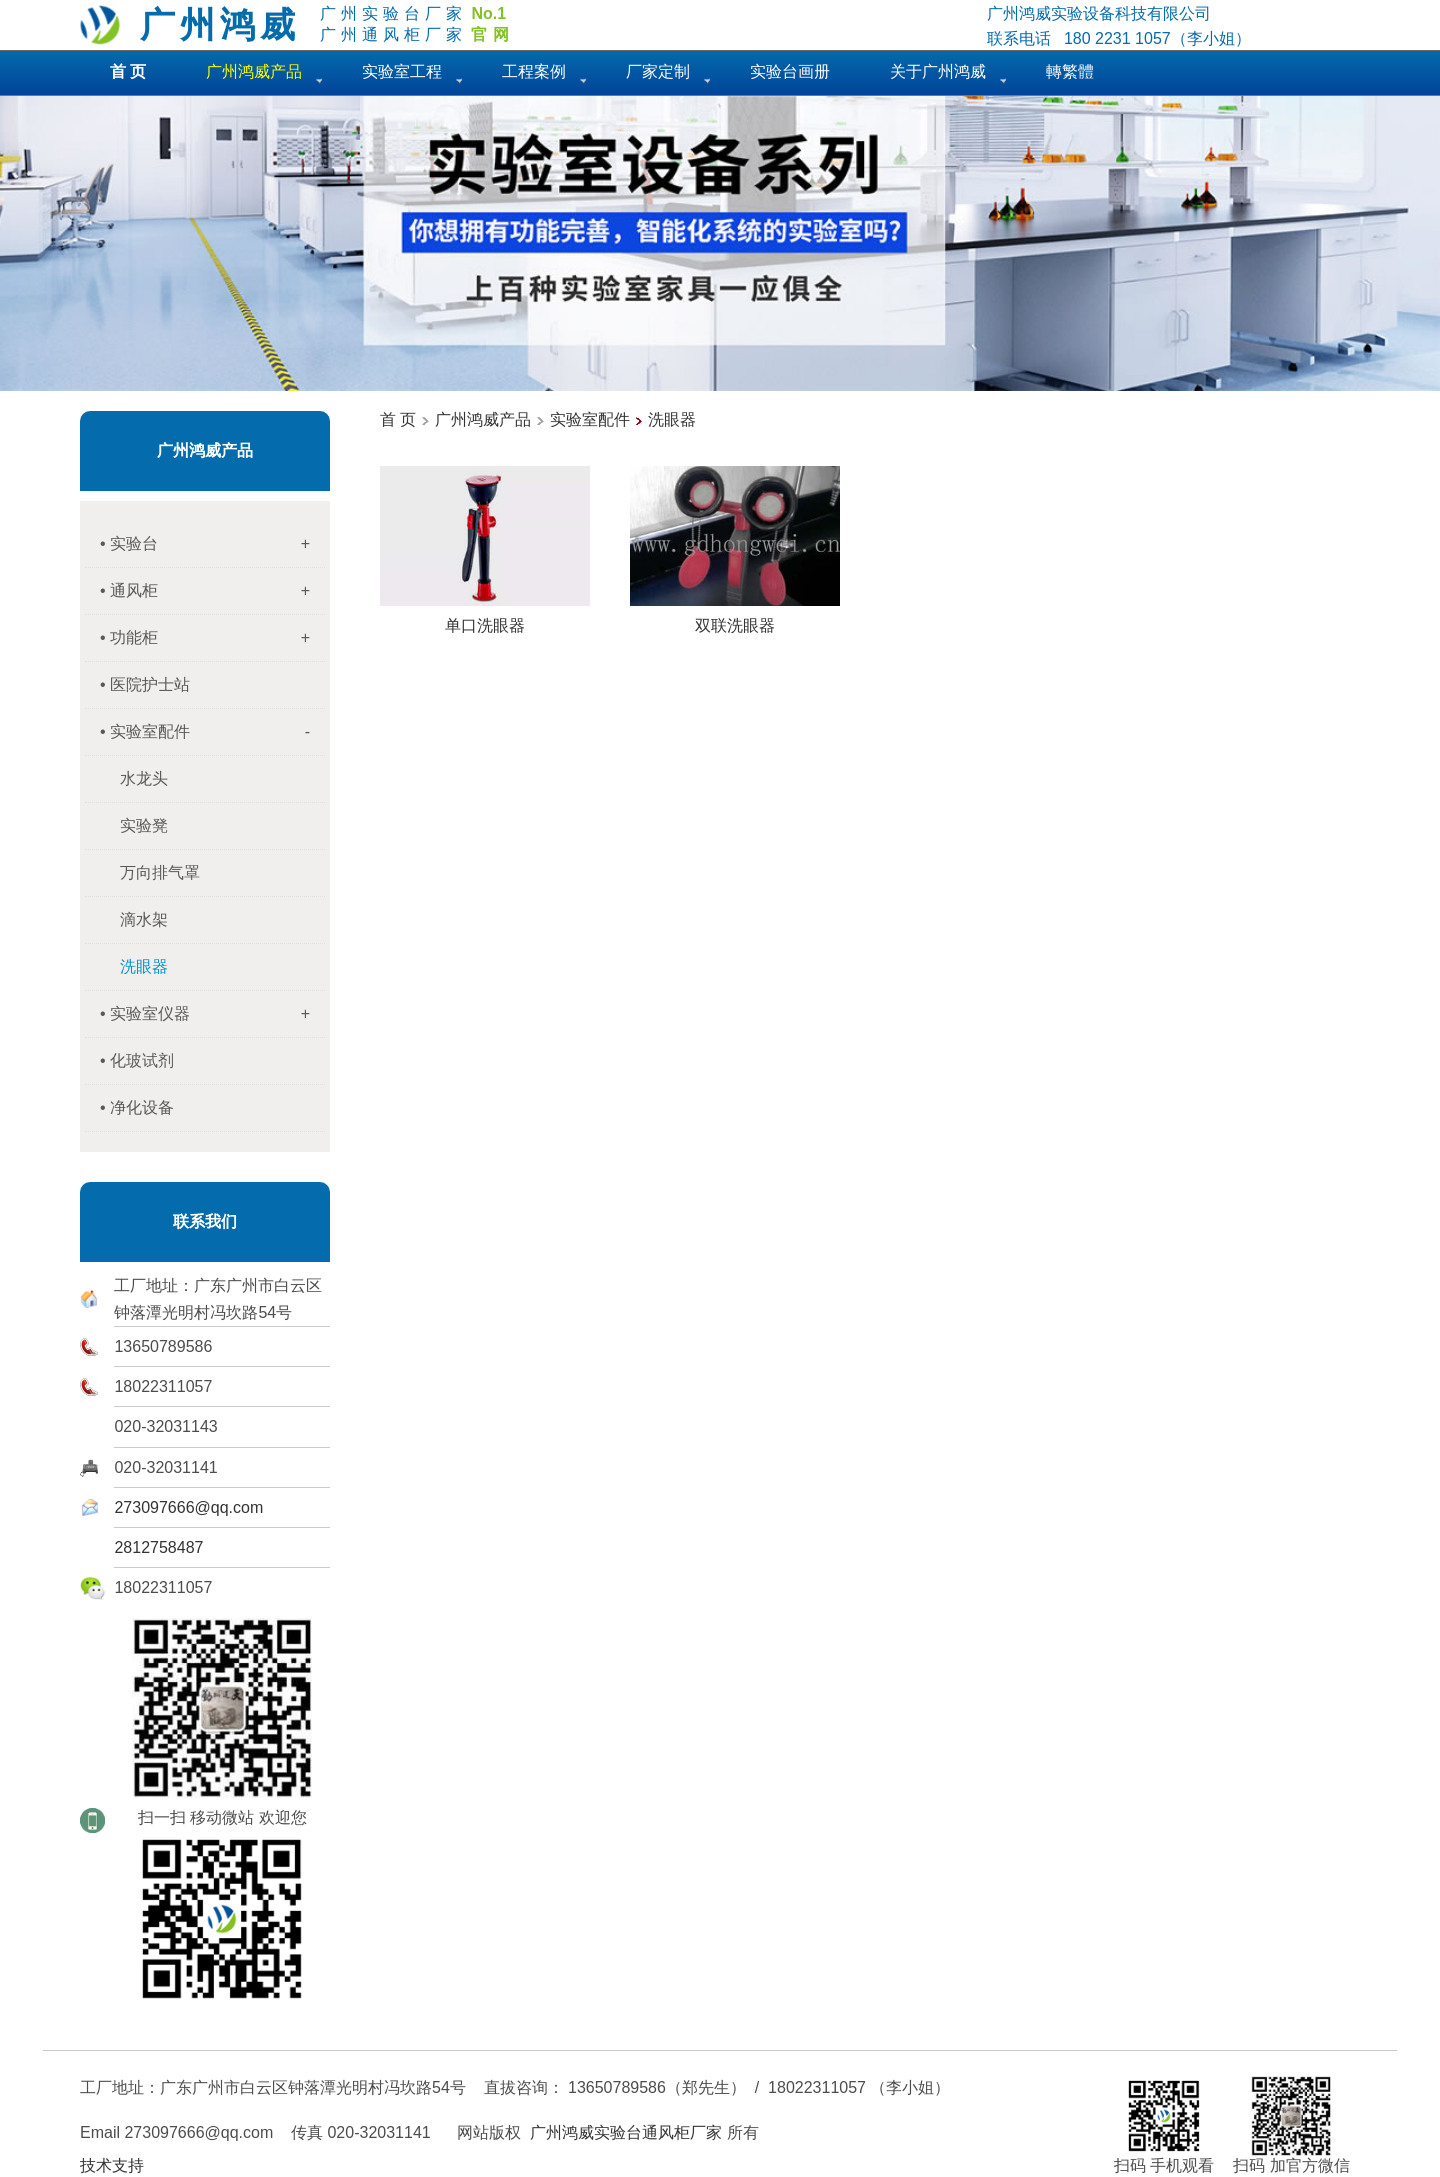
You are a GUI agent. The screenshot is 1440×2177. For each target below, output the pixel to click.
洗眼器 (672, 419)
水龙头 (144, 778)
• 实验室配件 (212, 732)
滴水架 (144, 919)
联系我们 (205, 1221)
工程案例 (534, 71)
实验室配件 (590, 419)
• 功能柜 (212, 638)
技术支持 (112, 2165)
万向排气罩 (160, 872)
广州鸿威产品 (205, 450)
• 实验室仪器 (212, 1014)
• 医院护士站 (145, 684)
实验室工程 (402, 71)
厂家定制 (658, 71)
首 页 (398, 419)
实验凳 (144, 825)
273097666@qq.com (188, 1507)
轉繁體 (1070, 71)
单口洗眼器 (485, 618)
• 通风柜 (212, 591)
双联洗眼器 (735, 618)
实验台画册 (790, 71)
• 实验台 (212, 544)
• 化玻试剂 (137, 1060)
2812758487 (158, 1547)
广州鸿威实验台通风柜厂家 (626, 2132)
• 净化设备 (137, 1107)
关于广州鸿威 (938, 71)
